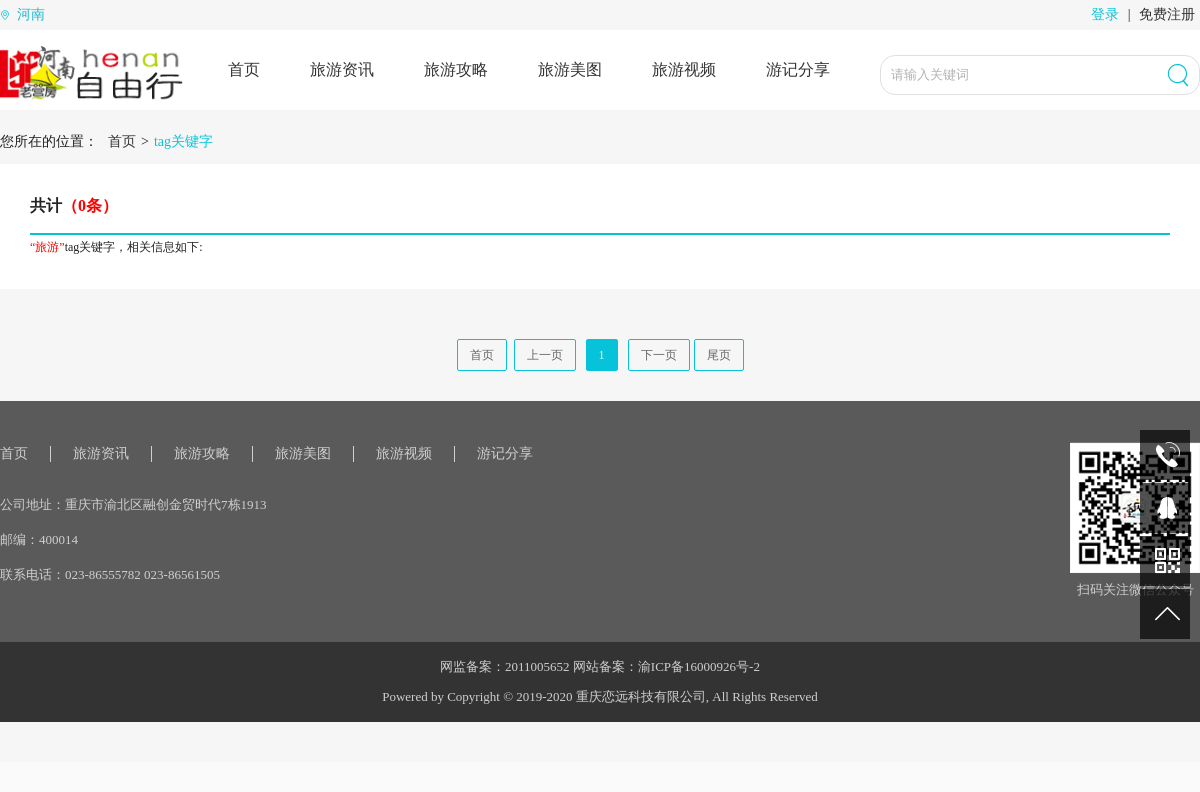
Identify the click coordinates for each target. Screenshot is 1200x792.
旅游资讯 (342, 69)
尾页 (719, 355)
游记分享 (798, 69)
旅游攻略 (456, 69)
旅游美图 (570, 69)
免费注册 (1167, 14)
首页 (244, 69)
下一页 (659, 355)
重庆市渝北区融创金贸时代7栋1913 (166, 504)
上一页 (545, 355)
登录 (1105, 14)
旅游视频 (684, 69)
